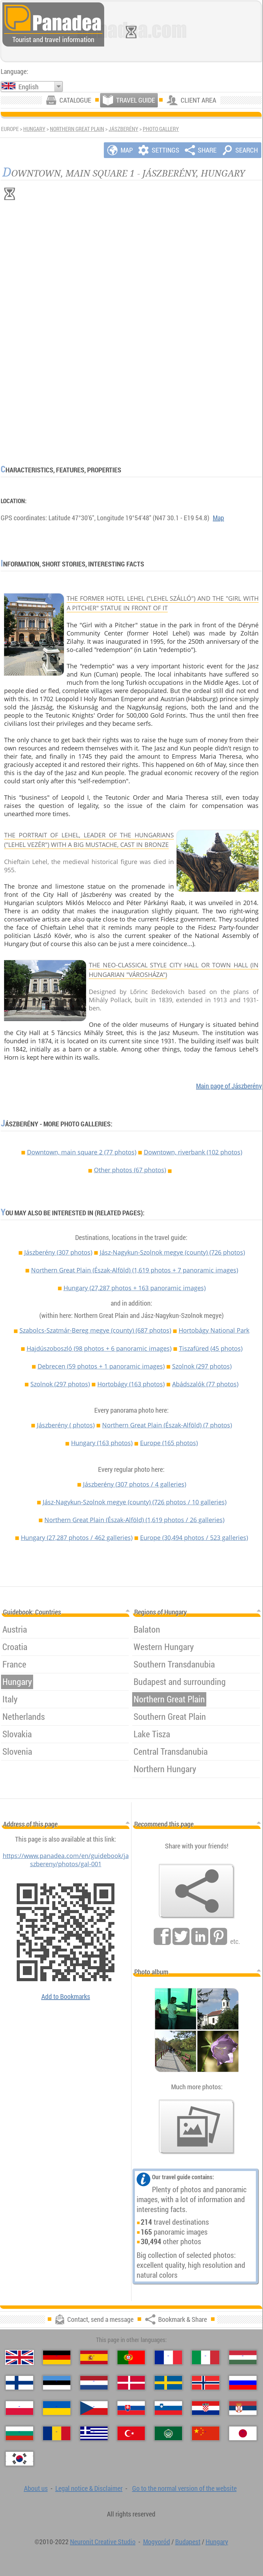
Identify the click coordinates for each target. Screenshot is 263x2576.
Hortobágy (131, 1384)
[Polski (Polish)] (19, 2408)
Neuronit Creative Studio (103, 2541)
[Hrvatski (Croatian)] (205, 2408)
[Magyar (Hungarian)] (243, 2357)
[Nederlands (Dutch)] (94, 2382)
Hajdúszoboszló (99, 1348)
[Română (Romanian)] (56, 2433)
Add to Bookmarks (65, 1996)
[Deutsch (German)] (56, 2357)
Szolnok (202, 1366)
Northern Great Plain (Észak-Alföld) (134, 1270)
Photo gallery (161, 129)
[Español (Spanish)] (94, 2357)
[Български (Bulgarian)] (19, 2433)
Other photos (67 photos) (130, 1170)
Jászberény (123, 129)
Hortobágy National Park (214, 1330)
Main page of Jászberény (229, 1085)
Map (218, 517)
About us (36, 2488)
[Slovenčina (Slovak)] (131, 2408)
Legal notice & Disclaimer (89, 2488)
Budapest (187, 2541)
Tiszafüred (211, 1348)
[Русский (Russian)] (243, 2382)
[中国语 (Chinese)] (205, 2433)
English (28, 86)
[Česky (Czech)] (94, 2408)
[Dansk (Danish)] (131, 2382)
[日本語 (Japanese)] (243, 2433)
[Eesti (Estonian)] (56, 2382)
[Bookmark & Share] (196, 1891)
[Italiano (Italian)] (205, 2357)
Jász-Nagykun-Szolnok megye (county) (172, 1252)
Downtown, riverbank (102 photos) (193, 1152)
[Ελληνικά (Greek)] (94, 2433)
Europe (169, 1443)
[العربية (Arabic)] (168, 2433)
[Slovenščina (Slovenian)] (168, 2408)
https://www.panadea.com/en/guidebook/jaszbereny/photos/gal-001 (66, 1860)
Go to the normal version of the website (184, 2488)
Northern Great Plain (77, 129)
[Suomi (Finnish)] (19, 2382)
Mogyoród (156, 2541)
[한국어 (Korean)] (19, 2458)
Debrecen (101, 1366)
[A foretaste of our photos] (196, 2127)
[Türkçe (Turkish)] (131, 2433)
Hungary (34, 129)
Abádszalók (205, 1384)
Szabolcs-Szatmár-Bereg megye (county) (95, 1330)
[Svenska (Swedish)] (168, 2382)
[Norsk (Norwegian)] (205, 2382)
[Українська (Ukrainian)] (56, 2408)
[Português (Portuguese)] (131, 2357)
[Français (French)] (168, 2357)
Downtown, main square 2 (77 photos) (81, 1152)
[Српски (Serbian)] (243, 2408)
